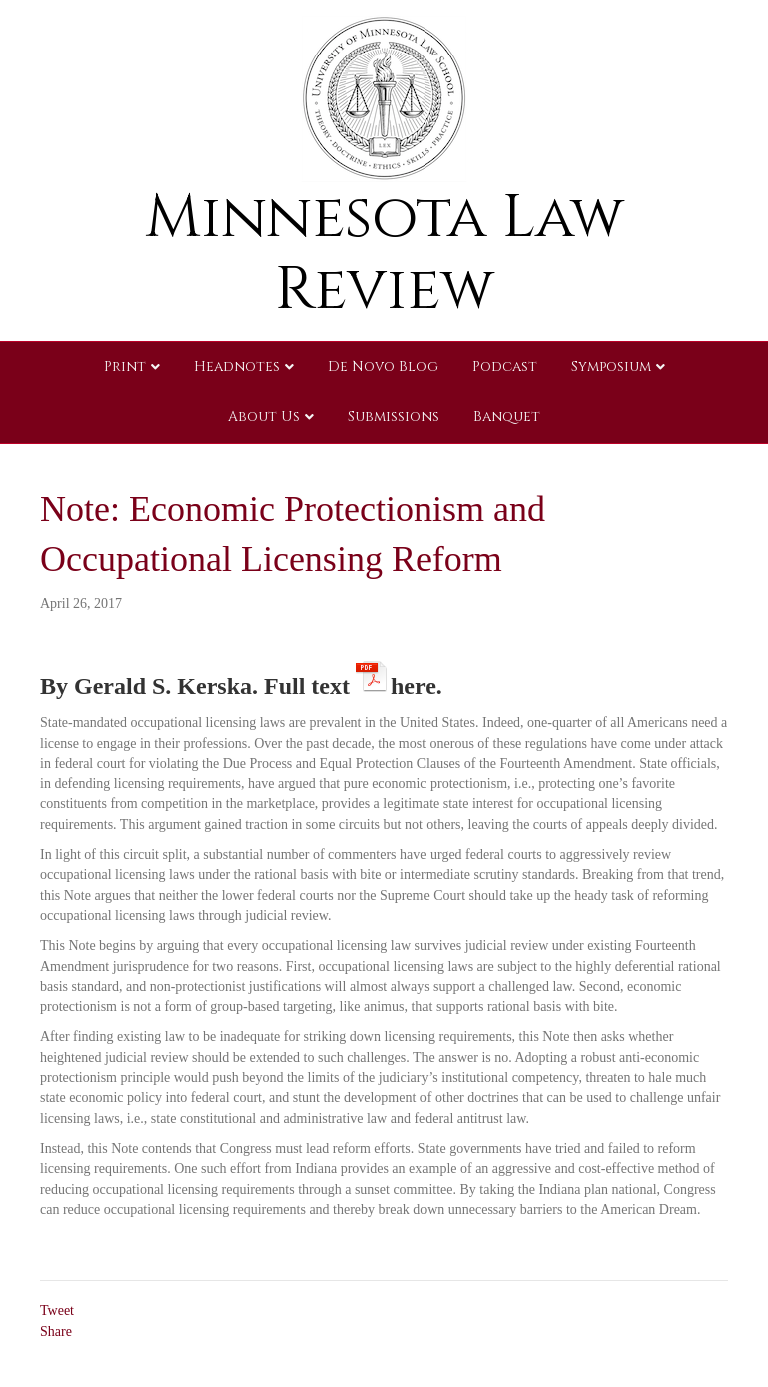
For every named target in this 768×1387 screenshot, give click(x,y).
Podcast (504, 366)
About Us (264, 416)
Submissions (393, 416)
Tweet (57, 1310)
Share (56, 1331)
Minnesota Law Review (384, 253)
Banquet (506, 416)
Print (125, 366)
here (413, 682)
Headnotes (237, 366)
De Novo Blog (383, 366)
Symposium (611, 366)
